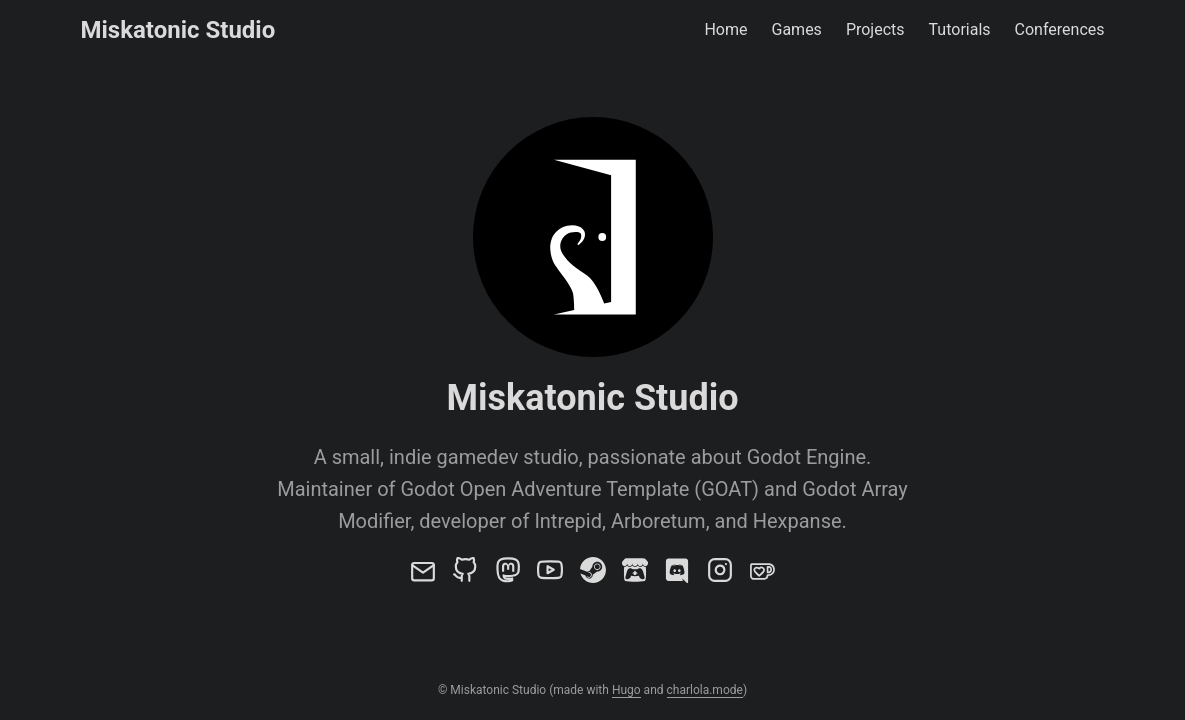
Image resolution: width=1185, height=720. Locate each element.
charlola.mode (705, 690)
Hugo (626, 690)
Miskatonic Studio (178, 30)
